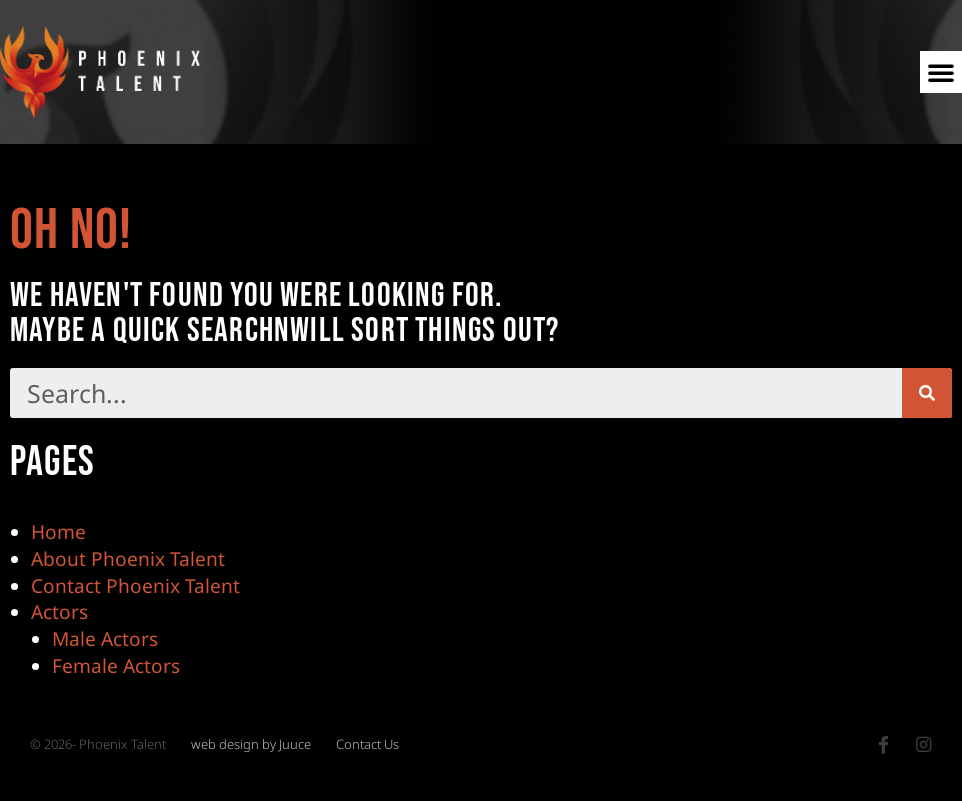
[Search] (927, 394)
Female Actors (116, 666)
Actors (59, 612)
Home (58, 531)
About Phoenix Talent (128, 558)
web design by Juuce (251, 746)
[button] (941, 72)
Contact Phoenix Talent (135, 585)
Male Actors (105, 639)
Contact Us (367, 746)
